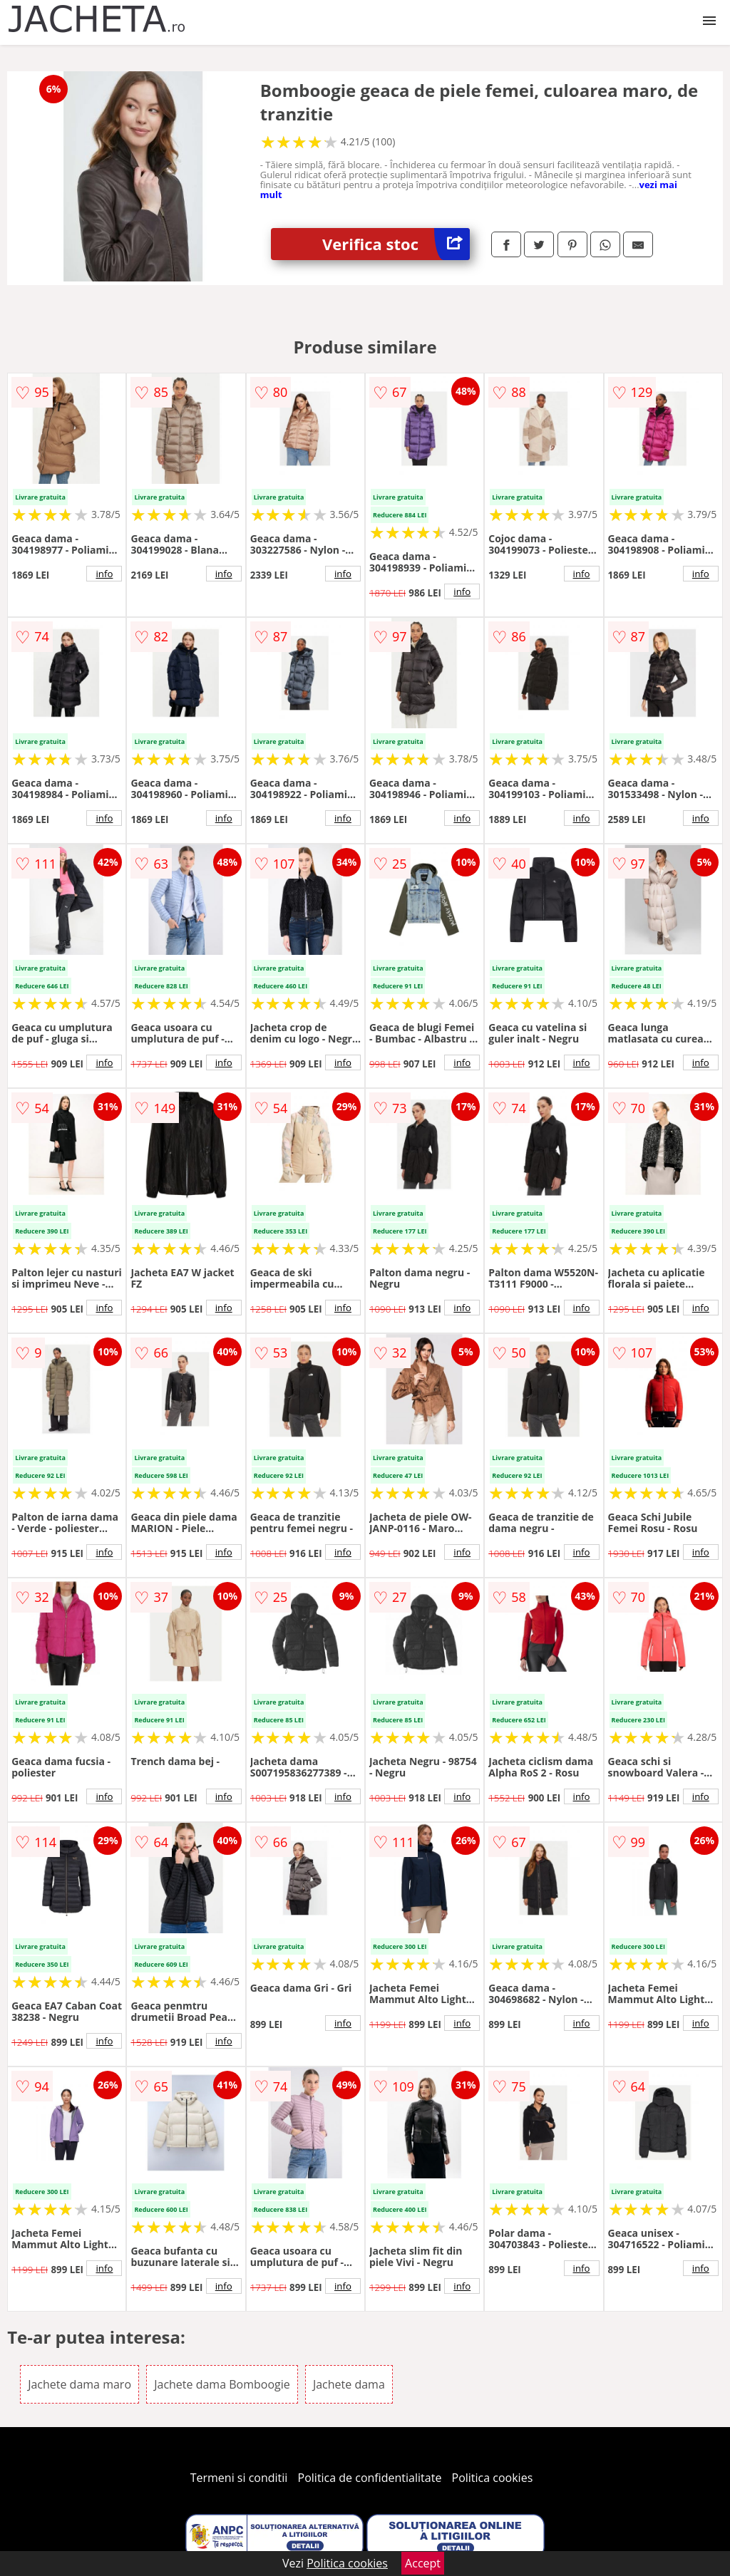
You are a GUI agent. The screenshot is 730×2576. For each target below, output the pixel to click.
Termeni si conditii (239, 2478)
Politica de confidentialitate (370, 2478)
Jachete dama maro (79, 2384)
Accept (423, 2563)
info (104, 573)
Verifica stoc (396, 244)
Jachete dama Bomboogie (222, 2384)
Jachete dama (349, 2384)
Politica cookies (492, 2478)
